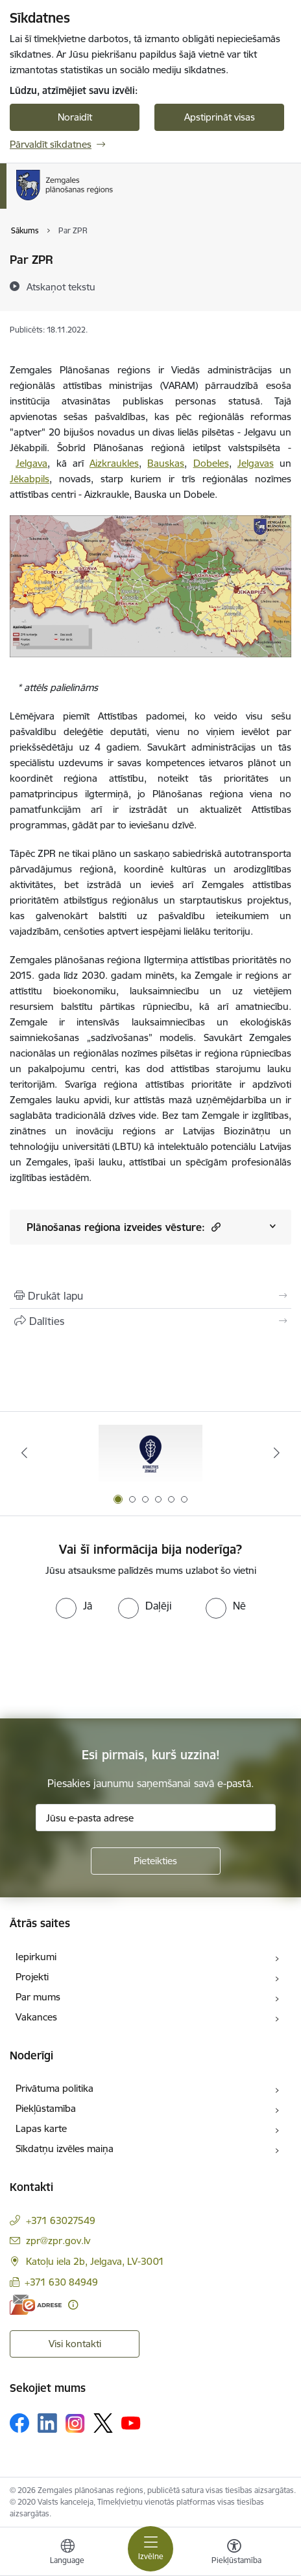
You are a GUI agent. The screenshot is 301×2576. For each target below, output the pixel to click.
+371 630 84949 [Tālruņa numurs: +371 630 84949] (61, 2282)
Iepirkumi (36, 1956)
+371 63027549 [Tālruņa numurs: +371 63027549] (60, 2220)
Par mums (38, 1997)
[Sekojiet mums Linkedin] (47, 2423)
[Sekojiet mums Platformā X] (103, 2423)
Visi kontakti (75, 2343)
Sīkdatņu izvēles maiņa (65, 2148)
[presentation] (108, 1667)
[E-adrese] (36, 2304)
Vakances (36, 2017)
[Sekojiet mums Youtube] (131, 2422)
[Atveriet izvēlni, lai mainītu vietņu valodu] (67, 2553)
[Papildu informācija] (73, 2305)
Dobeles (211, 463)
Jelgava (31, 463)
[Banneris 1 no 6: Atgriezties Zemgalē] (150, 1453)
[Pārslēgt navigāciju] (150, 2548)
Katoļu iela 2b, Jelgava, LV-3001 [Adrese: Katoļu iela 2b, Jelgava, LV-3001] (95, 2261)
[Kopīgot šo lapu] (150, 1321)
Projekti (32, 1977)
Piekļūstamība (46, 2108)
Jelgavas (255, 463)
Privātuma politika (54, 2088)
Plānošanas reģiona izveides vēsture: (124, 1227)
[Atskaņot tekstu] (61, 286)
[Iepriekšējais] (24, 1452)
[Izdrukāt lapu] (150, 1295)
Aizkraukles (114, 463)
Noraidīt (75, 117)
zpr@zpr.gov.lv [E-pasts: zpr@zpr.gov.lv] (58, 2240)
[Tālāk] (277, 1452)
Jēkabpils (29, 479)
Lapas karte (41, 2128)
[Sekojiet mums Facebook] (19, 2423)
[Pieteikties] (156, 1861)
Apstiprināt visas (219, 117)
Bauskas (165, 463)
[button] (214, 1227)
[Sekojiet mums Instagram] (75, 2423)
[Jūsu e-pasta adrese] (156, 1817)
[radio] (74, 1605)
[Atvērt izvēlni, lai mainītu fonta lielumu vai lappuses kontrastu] (234, 2553)
